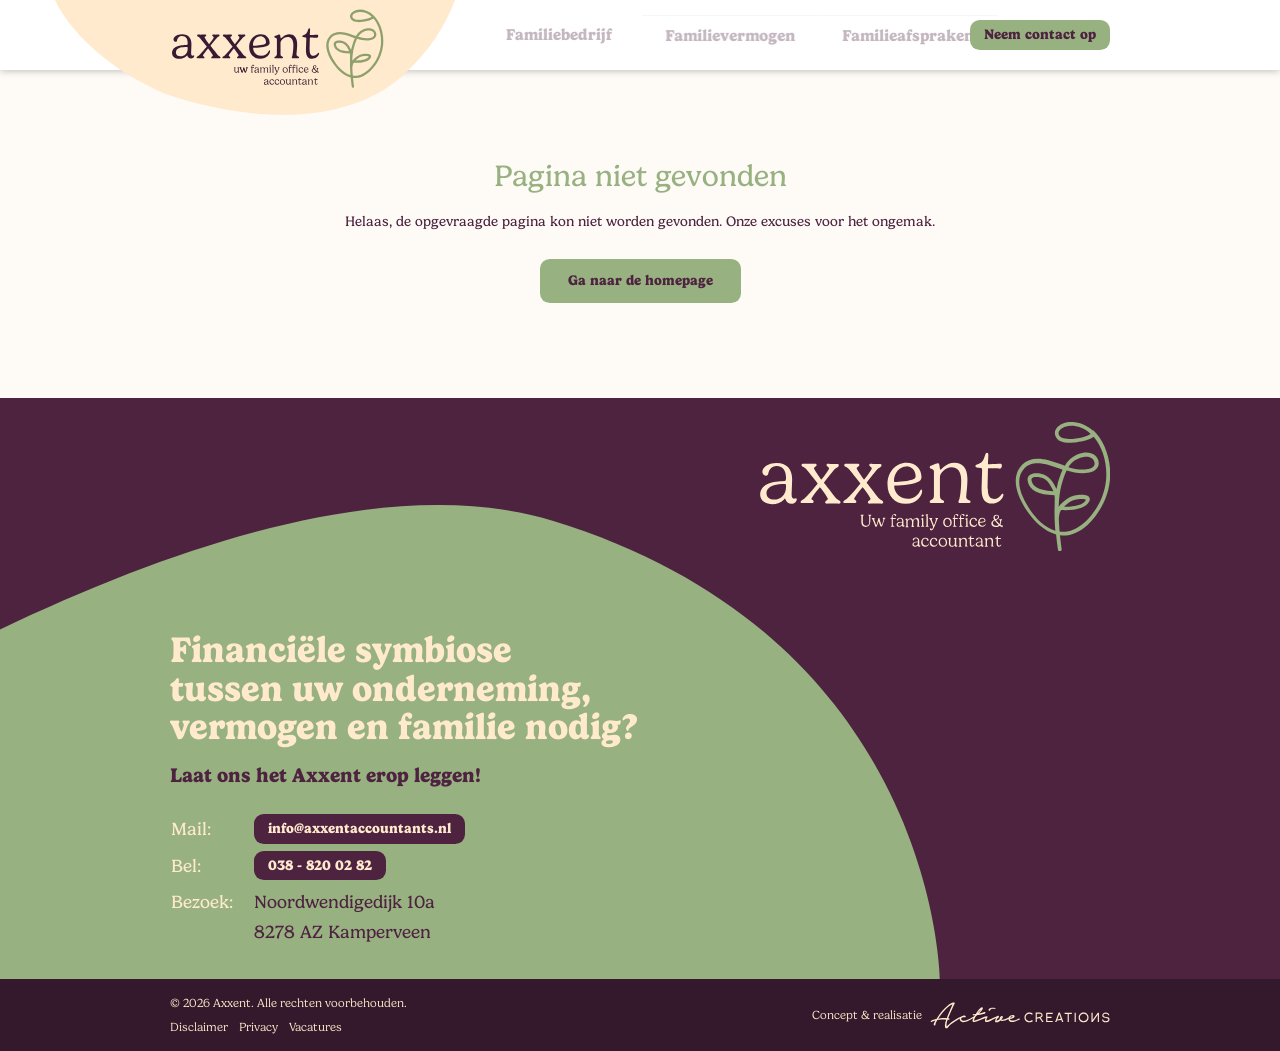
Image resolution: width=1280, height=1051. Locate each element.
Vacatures (315, 1027)
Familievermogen (702, 34)
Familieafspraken (867, 34)
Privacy (258, 1027)
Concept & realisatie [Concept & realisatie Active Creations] (961, 1015)
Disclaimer (199, 1027)
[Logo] (255, 57)
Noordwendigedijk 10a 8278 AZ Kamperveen (344, 916)
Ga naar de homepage (640, 280)
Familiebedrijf (551, 34)
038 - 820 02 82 (320, 865)
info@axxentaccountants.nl (359, 828)
